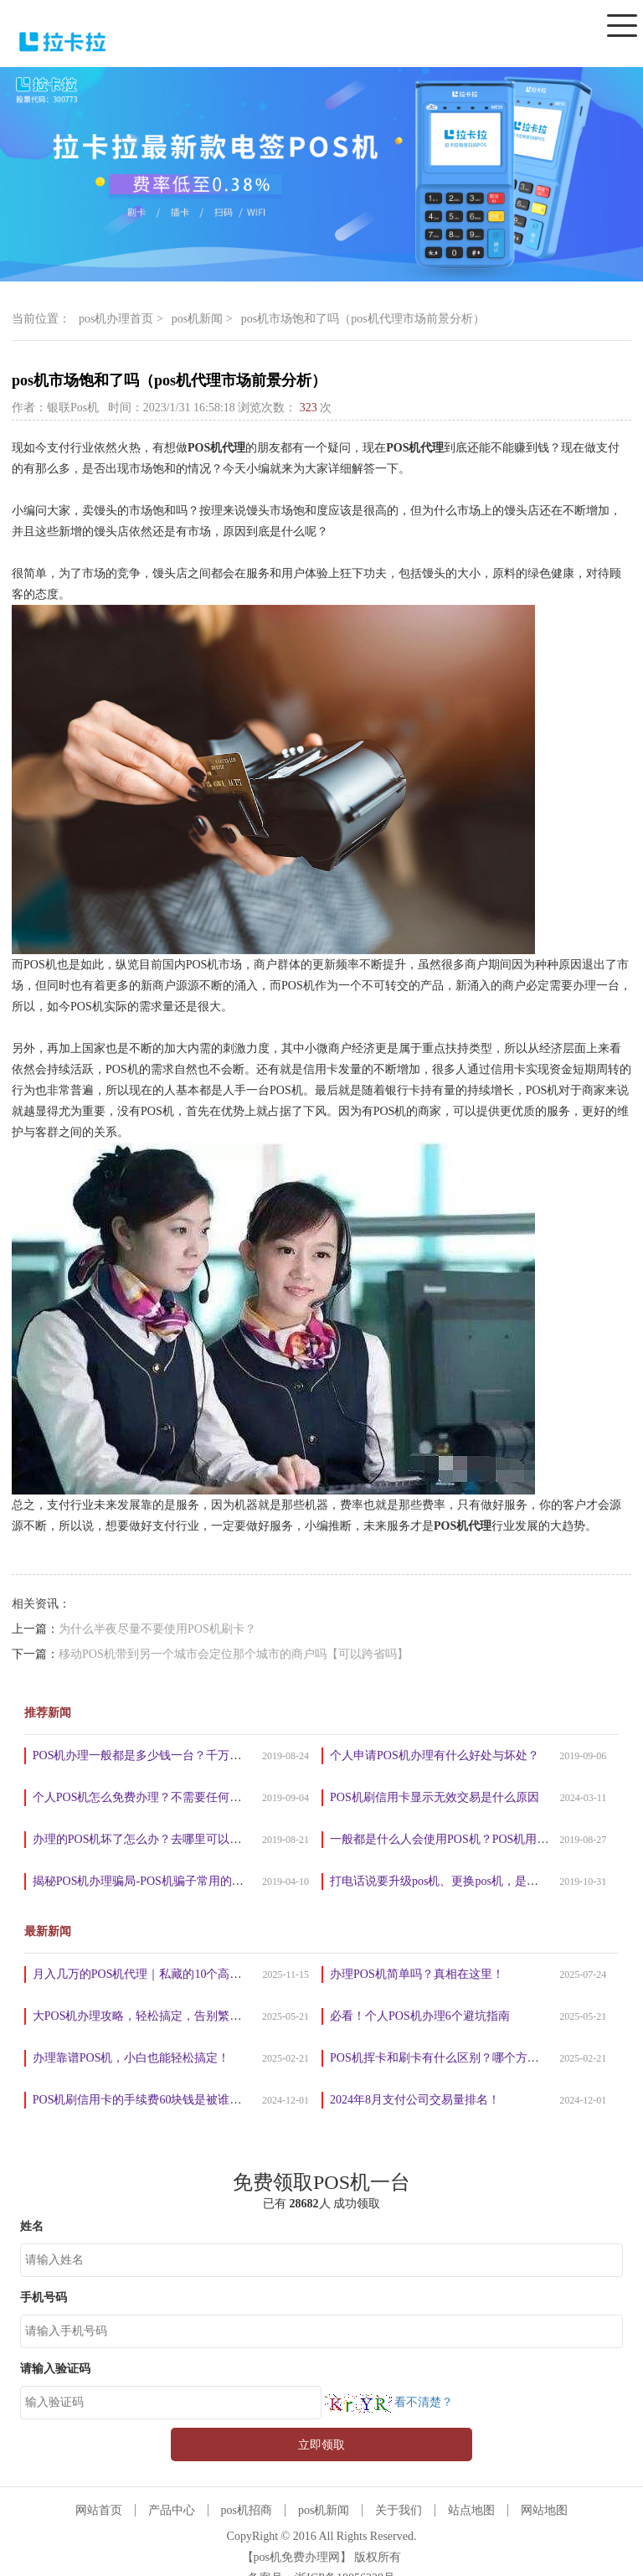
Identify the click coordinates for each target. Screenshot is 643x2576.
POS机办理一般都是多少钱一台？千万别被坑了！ (161, 1755)
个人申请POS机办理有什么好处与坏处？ (434, 1755)
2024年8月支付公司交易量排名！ (415, 2099)
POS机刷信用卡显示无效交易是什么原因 (434, 1797)
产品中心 (171, 2510)
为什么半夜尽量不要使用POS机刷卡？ (157, 1629)
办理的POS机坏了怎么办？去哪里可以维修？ (149, 1839)
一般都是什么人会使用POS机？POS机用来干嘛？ (457, 1839)
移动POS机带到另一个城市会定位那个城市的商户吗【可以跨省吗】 (234, 1654)
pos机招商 (246, 2510)
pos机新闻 (323, 2510)
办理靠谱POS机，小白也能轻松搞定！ (131, 2058)
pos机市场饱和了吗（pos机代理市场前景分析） (363, 318)
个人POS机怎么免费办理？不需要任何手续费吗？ (161, 1797)
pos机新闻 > (202, 318)
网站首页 (98, 2510)
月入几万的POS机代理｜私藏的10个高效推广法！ (161, 1974)
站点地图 (471, 2510)
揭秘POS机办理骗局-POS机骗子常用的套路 (144, 1881)
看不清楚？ (387, 2402)
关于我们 (398, 2510)
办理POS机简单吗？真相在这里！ (417, 1974)
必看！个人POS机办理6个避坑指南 (420, 2016)
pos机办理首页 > (121, 318)
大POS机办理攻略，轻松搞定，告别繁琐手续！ (155, 2016)
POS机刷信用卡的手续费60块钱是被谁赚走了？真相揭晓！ (184, 2099)
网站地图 (544, 2510)
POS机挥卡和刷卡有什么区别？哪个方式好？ (446, 2058)
